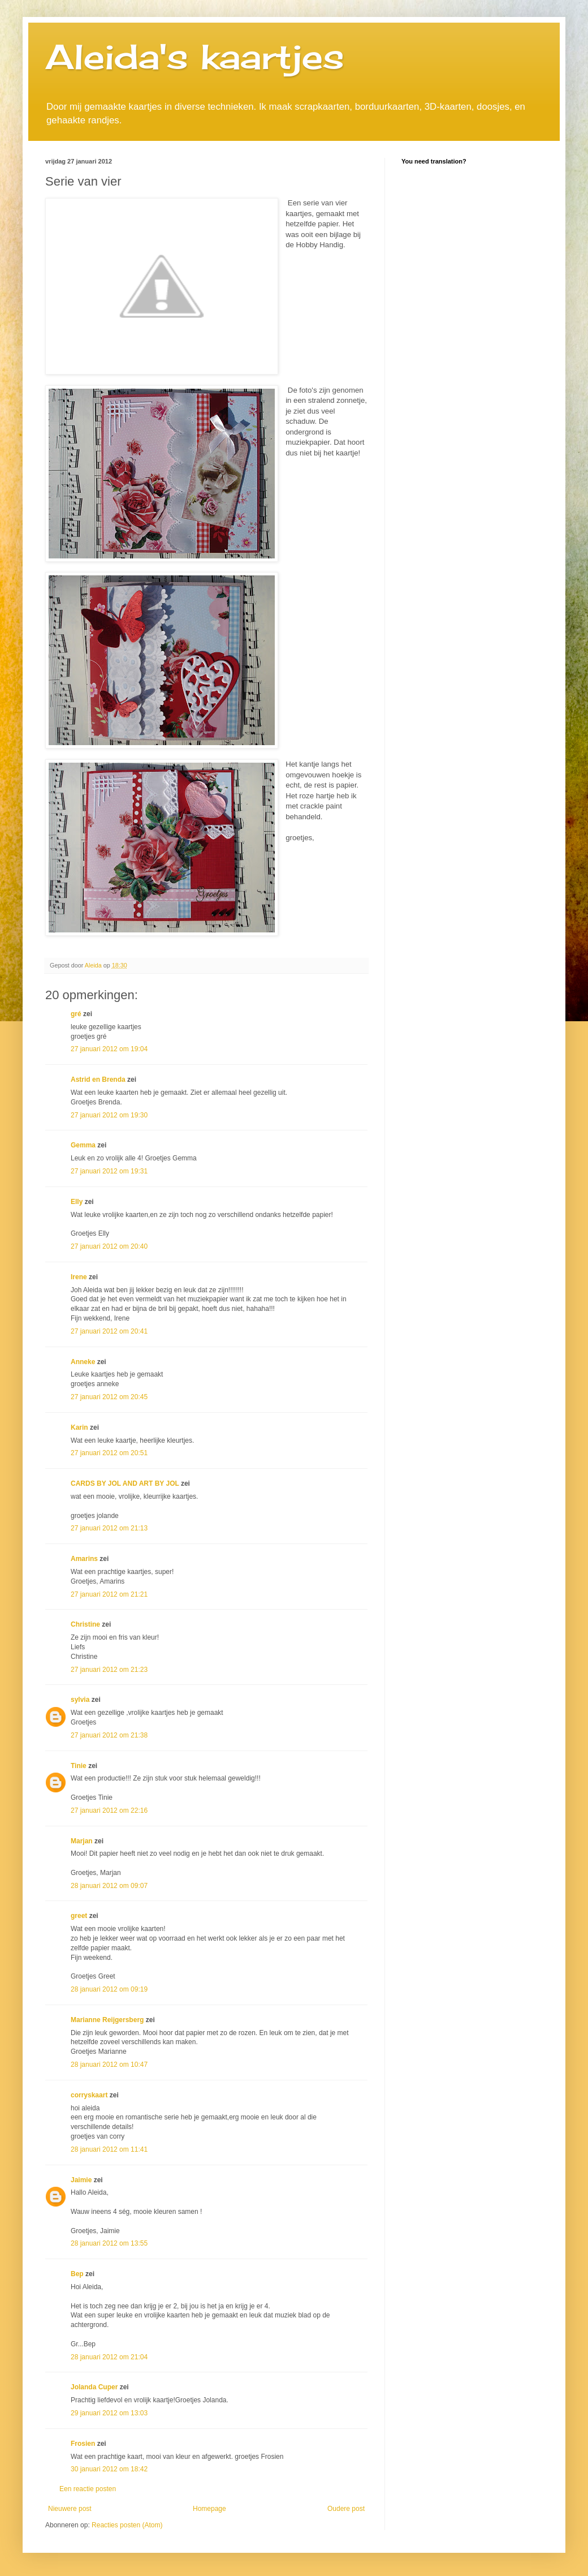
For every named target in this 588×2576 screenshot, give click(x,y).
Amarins (84, 1559)
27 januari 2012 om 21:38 (109, 1735)
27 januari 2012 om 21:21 (109, 1594)
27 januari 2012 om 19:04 (109, 1049)
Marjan (82, 1841)
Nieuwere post (70, 2509)
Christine (85, 1624)
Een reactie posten (87, 2489)
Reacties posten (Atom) (127, 2525)
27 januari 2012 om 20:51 (109, 1453)
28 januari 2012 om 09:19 (109, 1989)
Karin (79, 1427)
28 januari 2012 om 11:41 (109, 2149)
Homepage (209, 2509)
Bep (77, 2274)
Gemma (83, 1145)
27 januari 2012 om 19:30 (109, 1115)
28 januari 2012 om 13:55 (109, 2243)
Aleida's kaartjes (194, 56)
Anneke (83, 1362)
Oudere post (346, 2509)
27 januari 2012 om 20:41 (109, 1331)
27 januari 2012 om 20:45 (109, 1397)
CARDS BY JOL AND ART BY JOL (125, 1483)
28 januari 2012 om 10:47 (109, 2064)
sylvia (80, 1700)
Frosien (83, 2444)
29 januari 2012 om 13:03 (109, 2413)
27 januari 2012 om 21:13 (109, 1528)
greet (79, 1916)
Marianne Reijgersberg (107, 2020)
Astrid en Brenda (98, 1079)
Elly (77, 1202)
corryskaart (89, 2095)
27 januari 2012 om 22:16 (109, 1810)
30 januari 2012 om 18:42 (109, 2469)
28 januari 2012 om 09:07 (109, 1886)
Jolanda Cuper (94, 2387)
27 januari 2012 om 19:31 (109, 1171)
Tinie (79, 1766)
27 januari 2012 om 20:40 (109, 1246)
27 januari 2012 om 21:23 (109, 1670)
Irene (79, 1277)
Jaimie (81, 2180)
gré (76, 1014)
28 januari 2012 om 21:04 (109, 2357)
